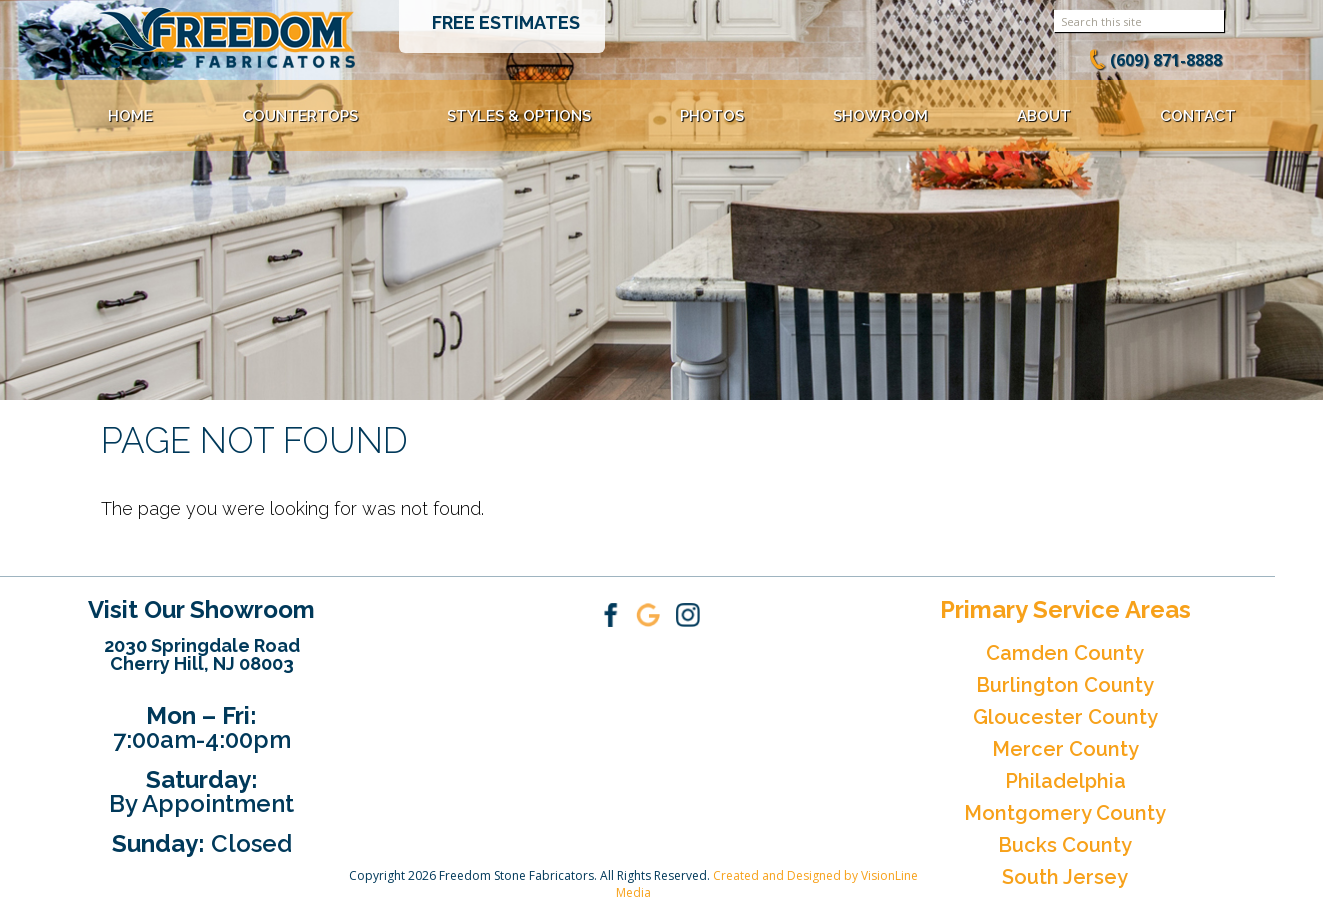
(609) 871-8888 (1166, 60)
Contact (1198, 116)
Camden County (1065, 653)
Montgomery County (1065, 813)
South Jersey (1065, 877)
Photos (712, 116)
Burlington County (1065, 685)
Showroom (880, 116)
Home (130, 116)
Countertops (300, 116)
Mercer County (1065, 749)
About (1044, 116)
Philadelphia (1065, 781)
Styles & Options (519, 116)
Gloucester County (1065, 717)
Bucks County (1065, 845)
